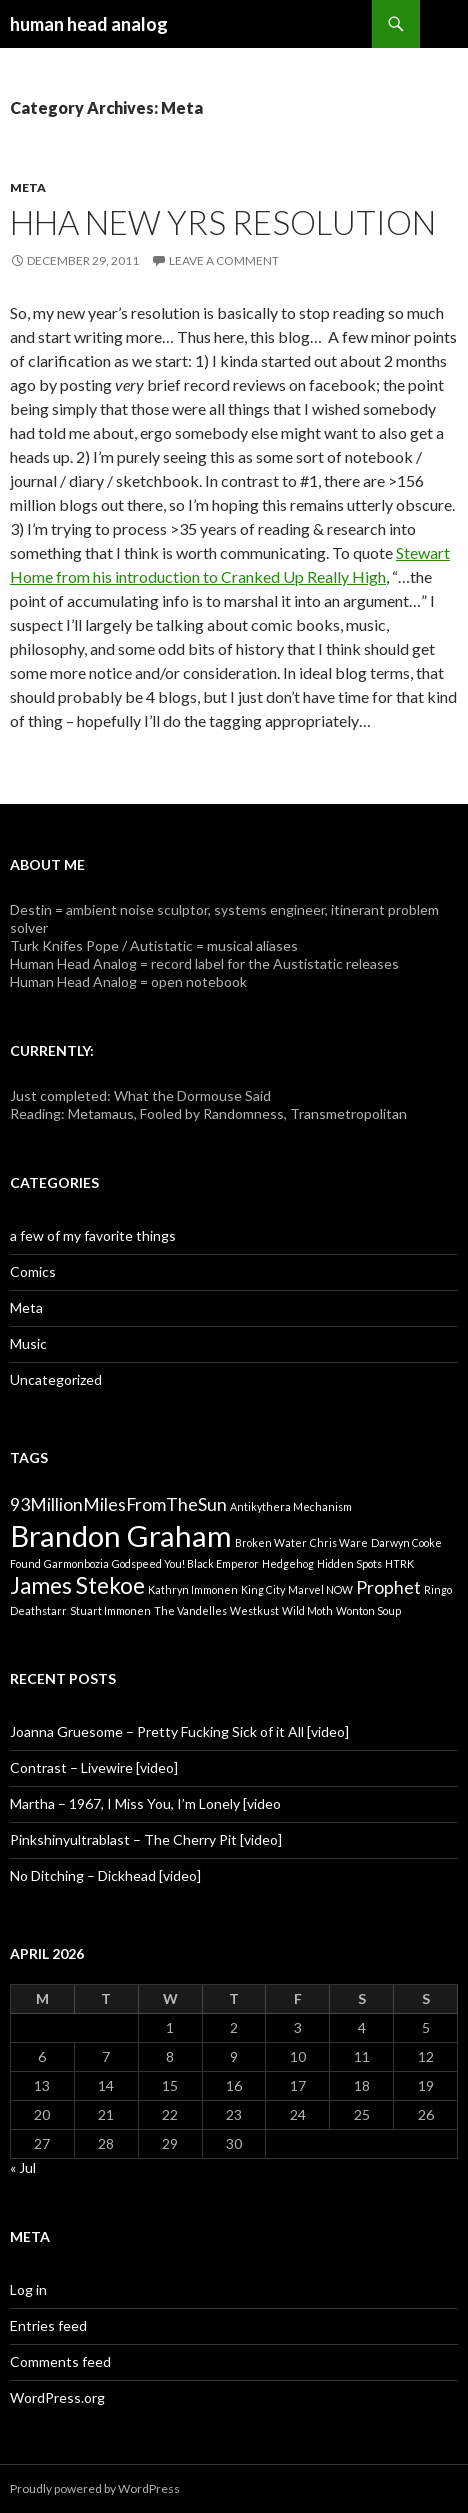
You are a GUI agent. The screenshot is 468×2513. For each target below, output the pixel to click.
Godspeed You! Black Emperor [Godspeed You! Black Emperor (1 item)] (185, 1563)
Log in (28, 2289)
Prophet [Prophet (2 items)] (388, 1587)
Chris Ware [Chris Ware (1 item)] (339, 1542)
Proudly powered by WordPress (95, 2488)
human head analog (89, 24)
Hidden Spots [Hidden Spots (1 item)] (349, 1563)
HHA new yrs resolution (223, 222)
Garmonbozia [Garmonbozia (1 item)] (76, 1563)
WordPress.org (57, 2397)
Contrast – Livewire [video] (94, 1767)
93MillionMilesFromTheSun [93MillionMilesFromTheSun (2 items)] (118, 1504)
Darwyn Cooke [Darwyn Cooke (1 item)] (406, 1542)
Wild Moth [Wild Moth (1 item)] (307, 1610)
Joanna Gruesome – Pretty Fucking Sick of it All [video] (179, 1731)
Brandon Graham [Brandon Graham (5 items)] (121, 1535)
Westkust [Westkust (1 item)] (254, 1610)
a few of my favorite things (93, 1235)
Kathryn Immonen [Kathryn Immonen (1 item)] (193, 1589)
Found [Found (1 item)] (25, 1563)
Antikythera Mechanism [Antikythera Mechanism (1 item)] (291, 1506)
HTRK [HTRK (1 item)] (399, 1563)
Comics (33, 1271)
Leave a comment (224, 260)
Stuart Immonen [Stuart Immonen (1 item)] (110, 1610)
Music (28, 1343)
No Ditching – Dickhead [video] (105, 1875)
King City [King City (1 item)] (263, 1589)
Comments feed (60, 2361)
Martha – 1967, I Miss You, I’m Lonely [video (145, 1803)
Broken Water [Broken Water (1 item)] (271, 1542)
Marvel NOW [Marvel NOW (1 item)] (320, 1589)
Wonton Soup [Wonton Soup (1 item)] (368, 1610)
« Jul (23, 2167)
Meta (28, 187)
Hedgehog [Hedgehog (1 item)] (288, 1563)
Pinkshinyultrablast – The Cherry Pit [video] (146, 1839)
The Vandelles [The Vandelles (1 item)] (190, 1610)
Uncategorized (56, 1379)
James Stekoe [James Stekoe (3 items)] (77, 1585)
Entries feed (48, 2325)
